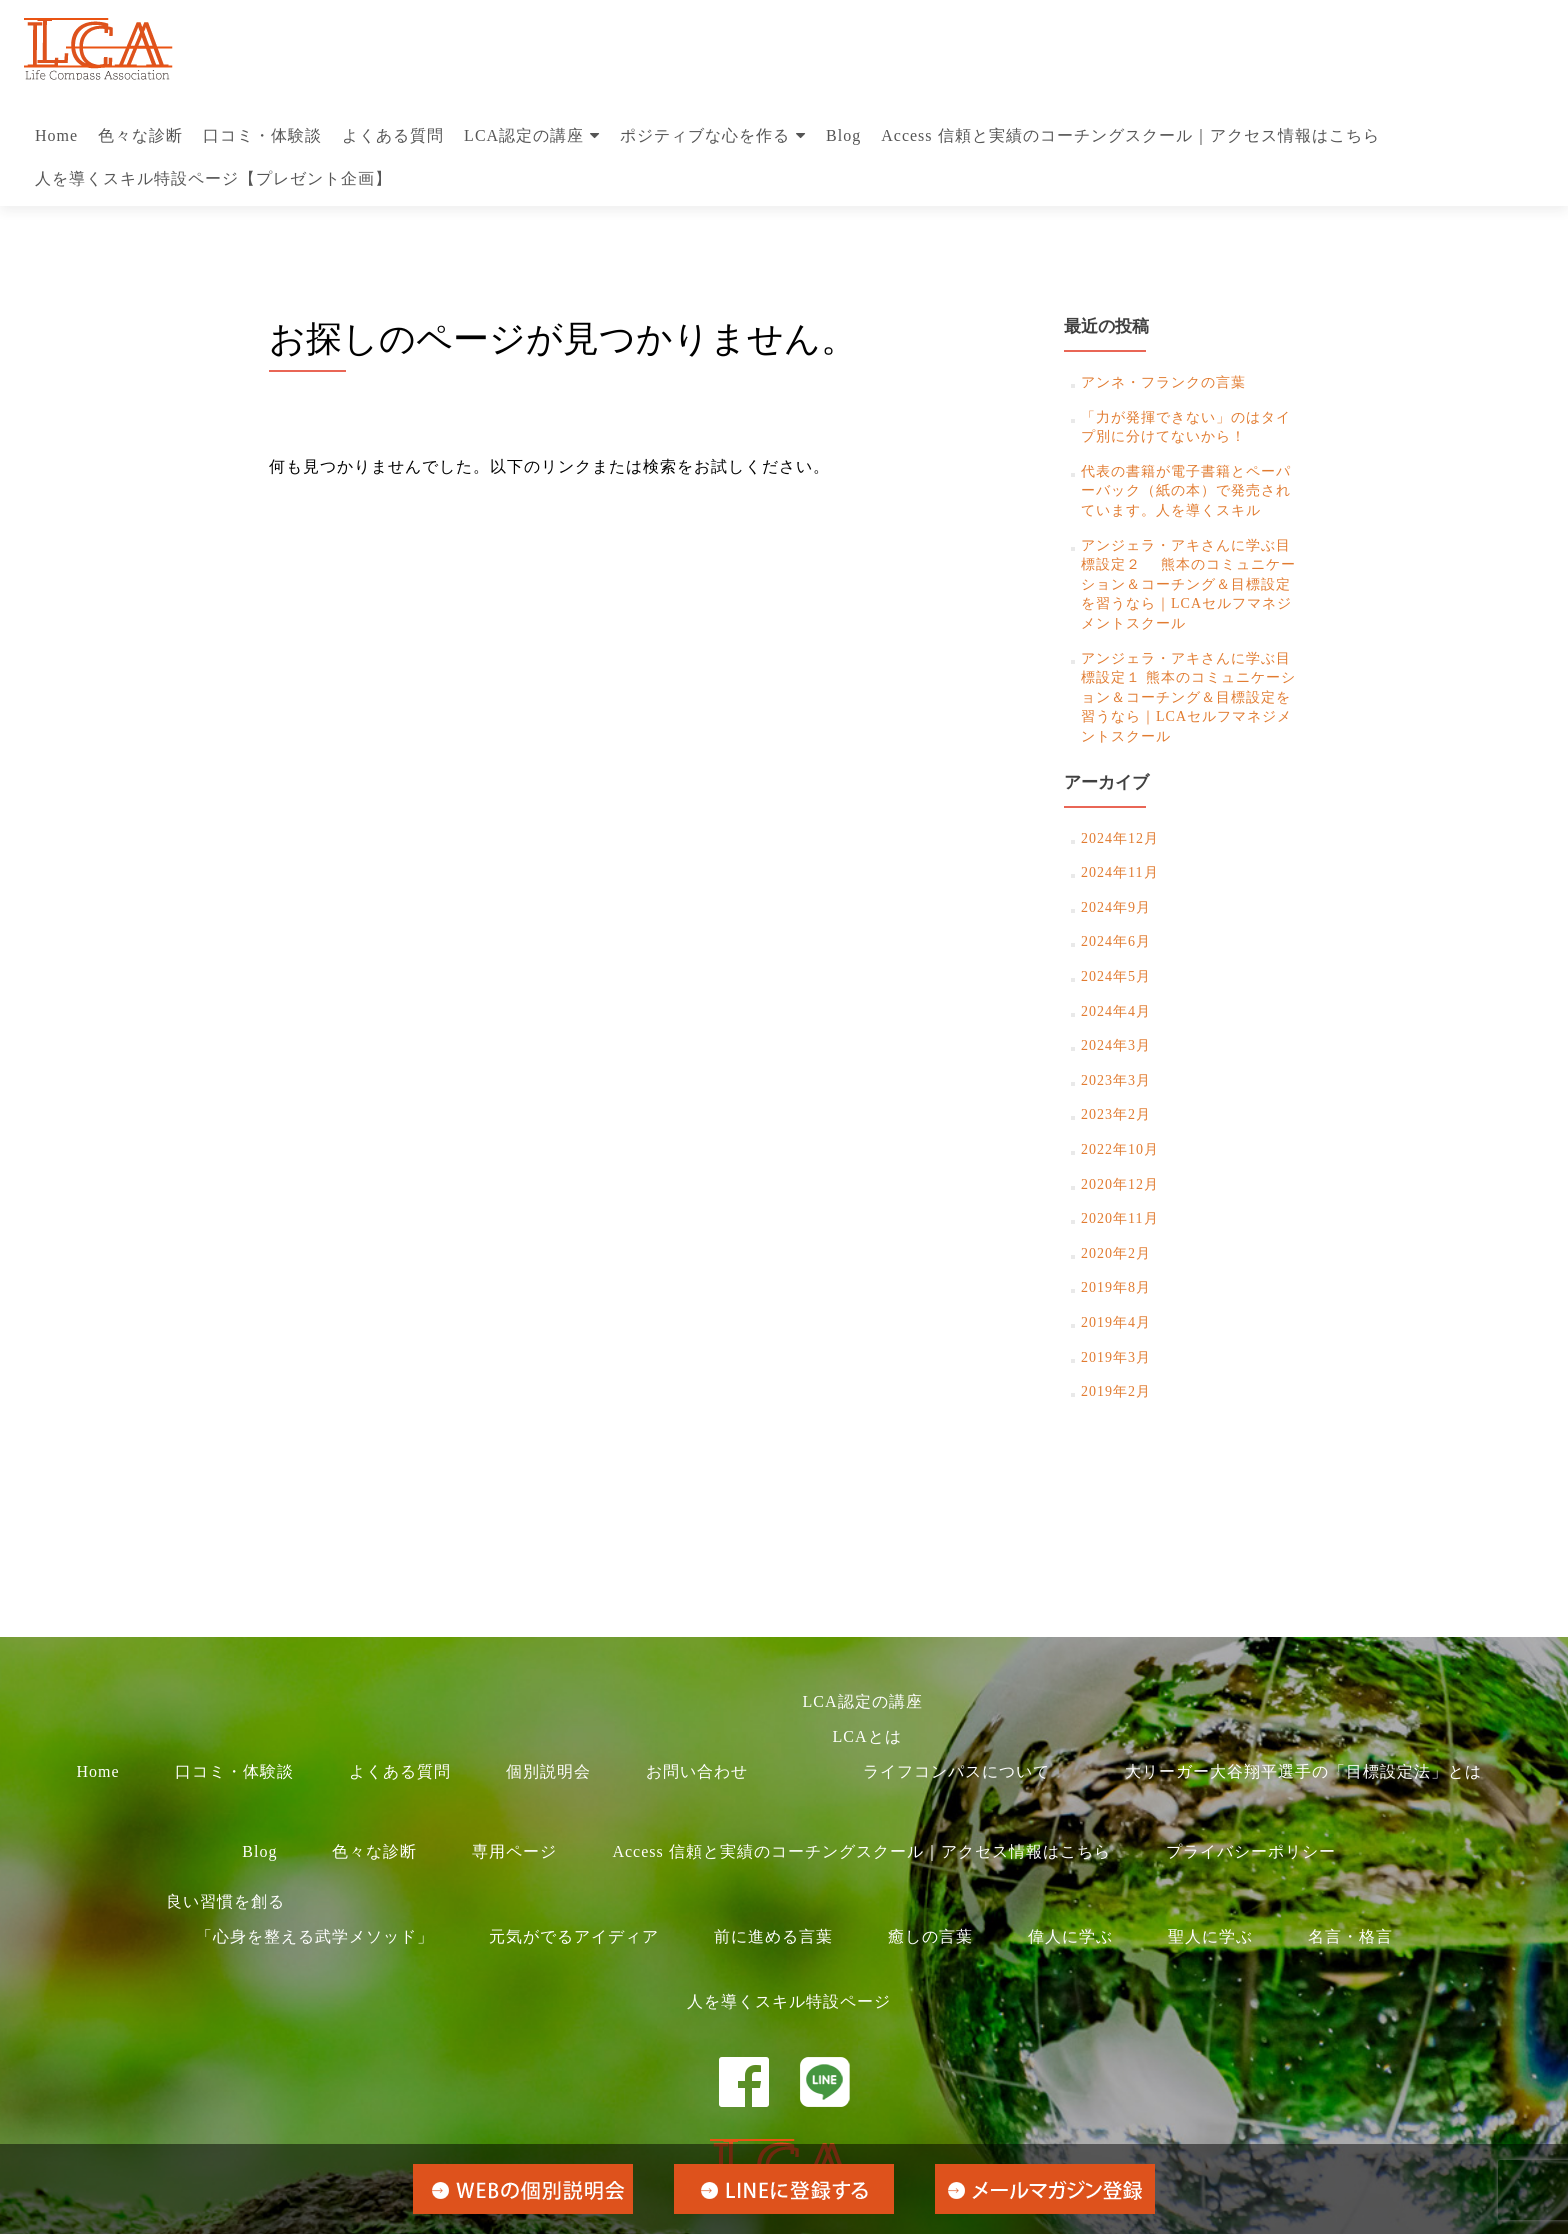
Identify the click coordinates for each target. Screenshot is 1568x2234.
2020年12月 (1120, 1184)
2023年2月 (1116, 1114)
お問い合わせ (697, 1771)
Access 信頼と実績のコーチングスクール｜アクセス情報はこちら (1130, 135)
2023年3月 (1116, 1080)
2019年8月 (1116, 1287)
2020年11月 (1119, 1218)
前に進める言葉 (773, 1936)
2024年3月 (1116, 1045)
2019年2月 (1116, 1391)
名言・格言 (1350, 1936)
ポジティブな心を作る (705, 135)
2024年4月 (1116, 1011)
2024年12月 (1120, 838)
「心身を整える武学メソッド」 (315, 1936)
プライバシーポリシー (1251, 1851)
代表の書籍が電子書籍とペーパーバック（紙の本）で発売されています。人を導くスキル (1186, 491)
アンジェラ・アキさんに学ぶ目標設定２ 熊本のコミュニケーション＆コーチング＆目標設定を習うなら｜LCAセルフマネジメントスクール (1188, 584)
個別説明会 (548, 1771)
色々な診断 (140, 135)
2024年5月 (1116, 976)
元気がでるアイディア (574, 1936)
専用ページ (514, 1851)
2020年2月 (1116, 1253)
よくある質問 (393, 135)
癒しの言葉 (930, 1936)
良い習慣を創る (225, 1901)
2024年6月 (1116, 941)
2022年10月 (1120, 1149)
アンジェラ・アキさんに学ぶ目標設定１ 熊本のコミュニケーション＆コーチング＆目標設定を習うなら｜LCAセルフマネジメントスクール (1188, 697)
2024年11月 (1119, 872)
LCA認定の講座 (524, 135)
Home (56, 135)
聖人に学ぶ (1210, 1936)
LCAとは (867, 1736)
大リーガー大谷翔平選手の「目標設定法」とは (1303, 1771)
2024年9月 (1116, 907)
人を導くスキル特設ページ (789, 2001)
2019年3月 (1116, 1357)
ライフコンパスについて (956, 1771)
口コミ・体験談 (262, 135)
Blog (843, 135)
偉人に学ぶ (1070, 1936)
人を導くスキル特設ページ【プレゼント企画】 (213, 178)
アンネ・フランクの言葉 (1163, 382)
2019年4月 (1116, 1322)
